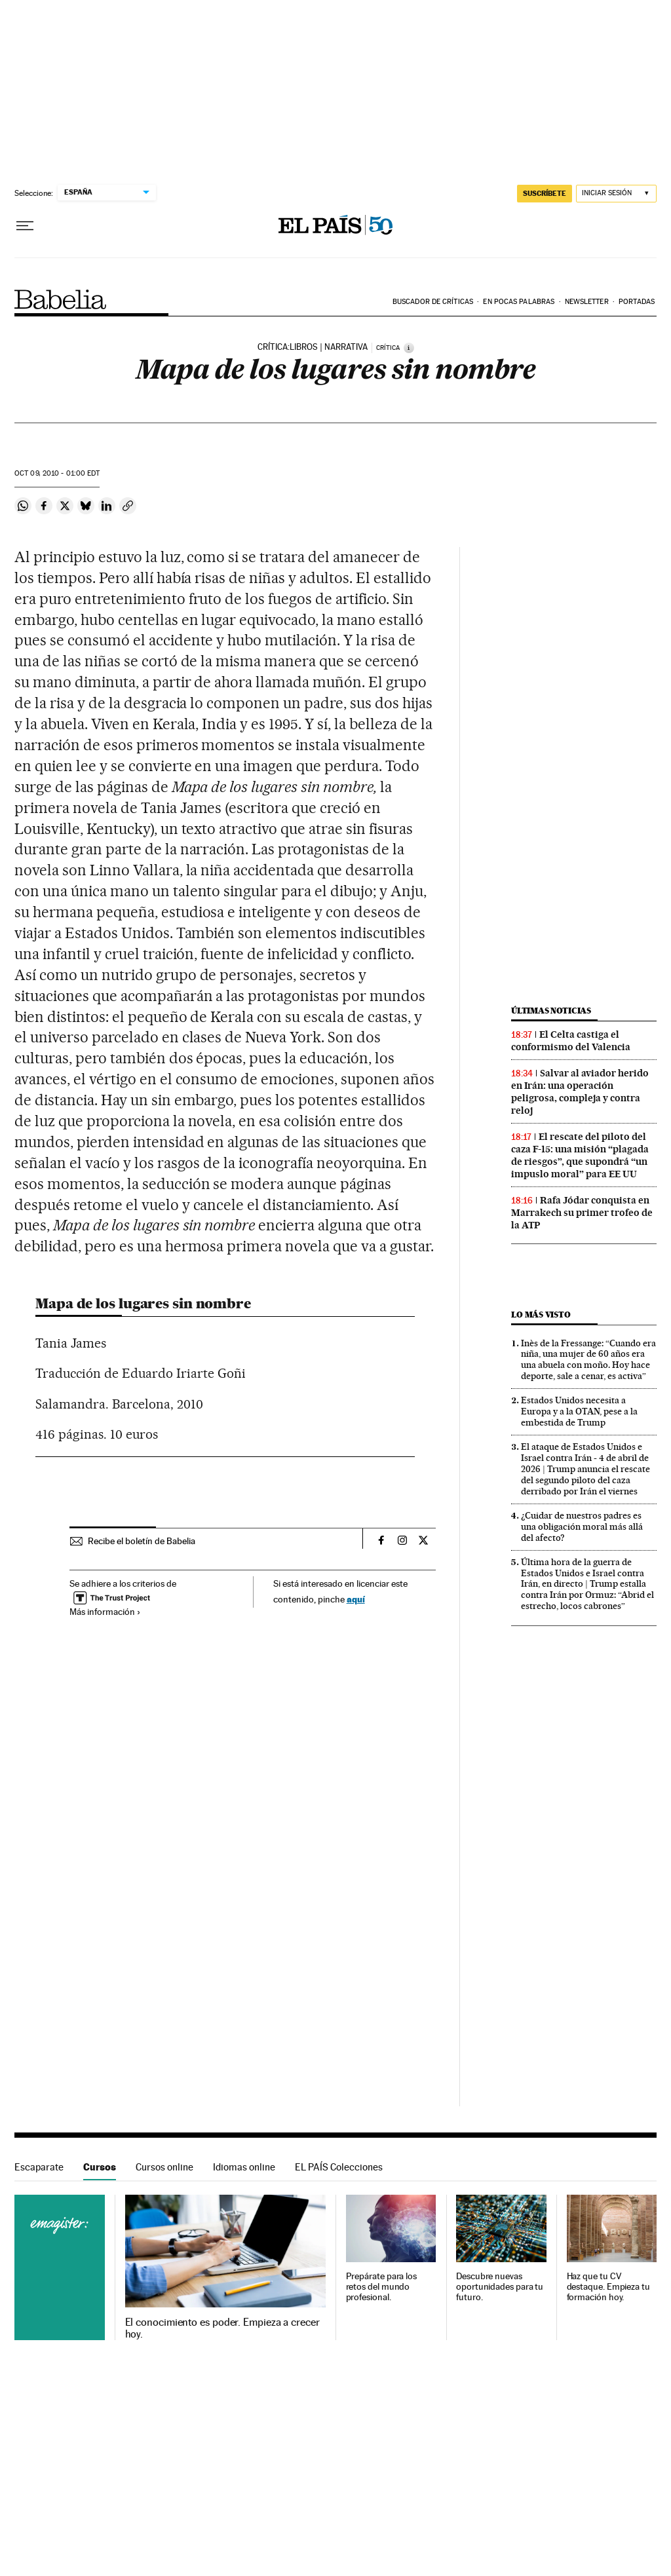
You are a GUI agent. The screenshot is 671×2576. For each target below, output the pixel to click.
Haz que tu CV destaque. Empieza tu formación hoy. (608, 2286)
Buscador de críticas (433, 301)
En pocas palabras (518, 301)
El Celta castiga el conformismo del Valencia (570, 1041)
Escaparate (39, 2166)
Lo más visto (540, 1314)
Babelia (60, 299)
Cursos (99, 2166)
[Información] (409, 348)
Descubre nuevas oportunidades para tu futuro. (499, 2286)
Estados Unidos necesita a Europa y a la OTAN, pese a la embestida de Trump (579, 1411)
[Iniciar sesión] (616, 193)
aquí (356, 1598)
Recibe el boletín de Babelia (141, 1541)
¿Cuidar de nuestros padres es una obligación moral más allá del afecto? (582, 1526)
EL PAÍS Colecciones (339, 2166)
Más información (105, 1611)
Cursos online (164, 2166)
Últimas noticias (551, 1010)
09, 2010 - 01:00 (57, 473)
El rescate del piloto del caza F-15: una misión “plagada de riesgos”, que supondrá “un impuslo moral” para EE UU (580, 1155)
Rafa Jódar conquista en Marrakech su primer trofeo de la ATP (582, 1212)
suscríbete (544, 193)
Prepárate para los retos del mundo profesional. (381, 2286)
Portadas (637, 301)
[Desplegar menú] (24, 226)
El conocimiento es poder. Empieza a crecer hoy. (222, 2328)
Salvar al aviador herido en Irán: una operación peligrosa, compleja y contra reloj (580, 1091)
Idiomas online (244, 2166)
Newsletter (587, 301)
